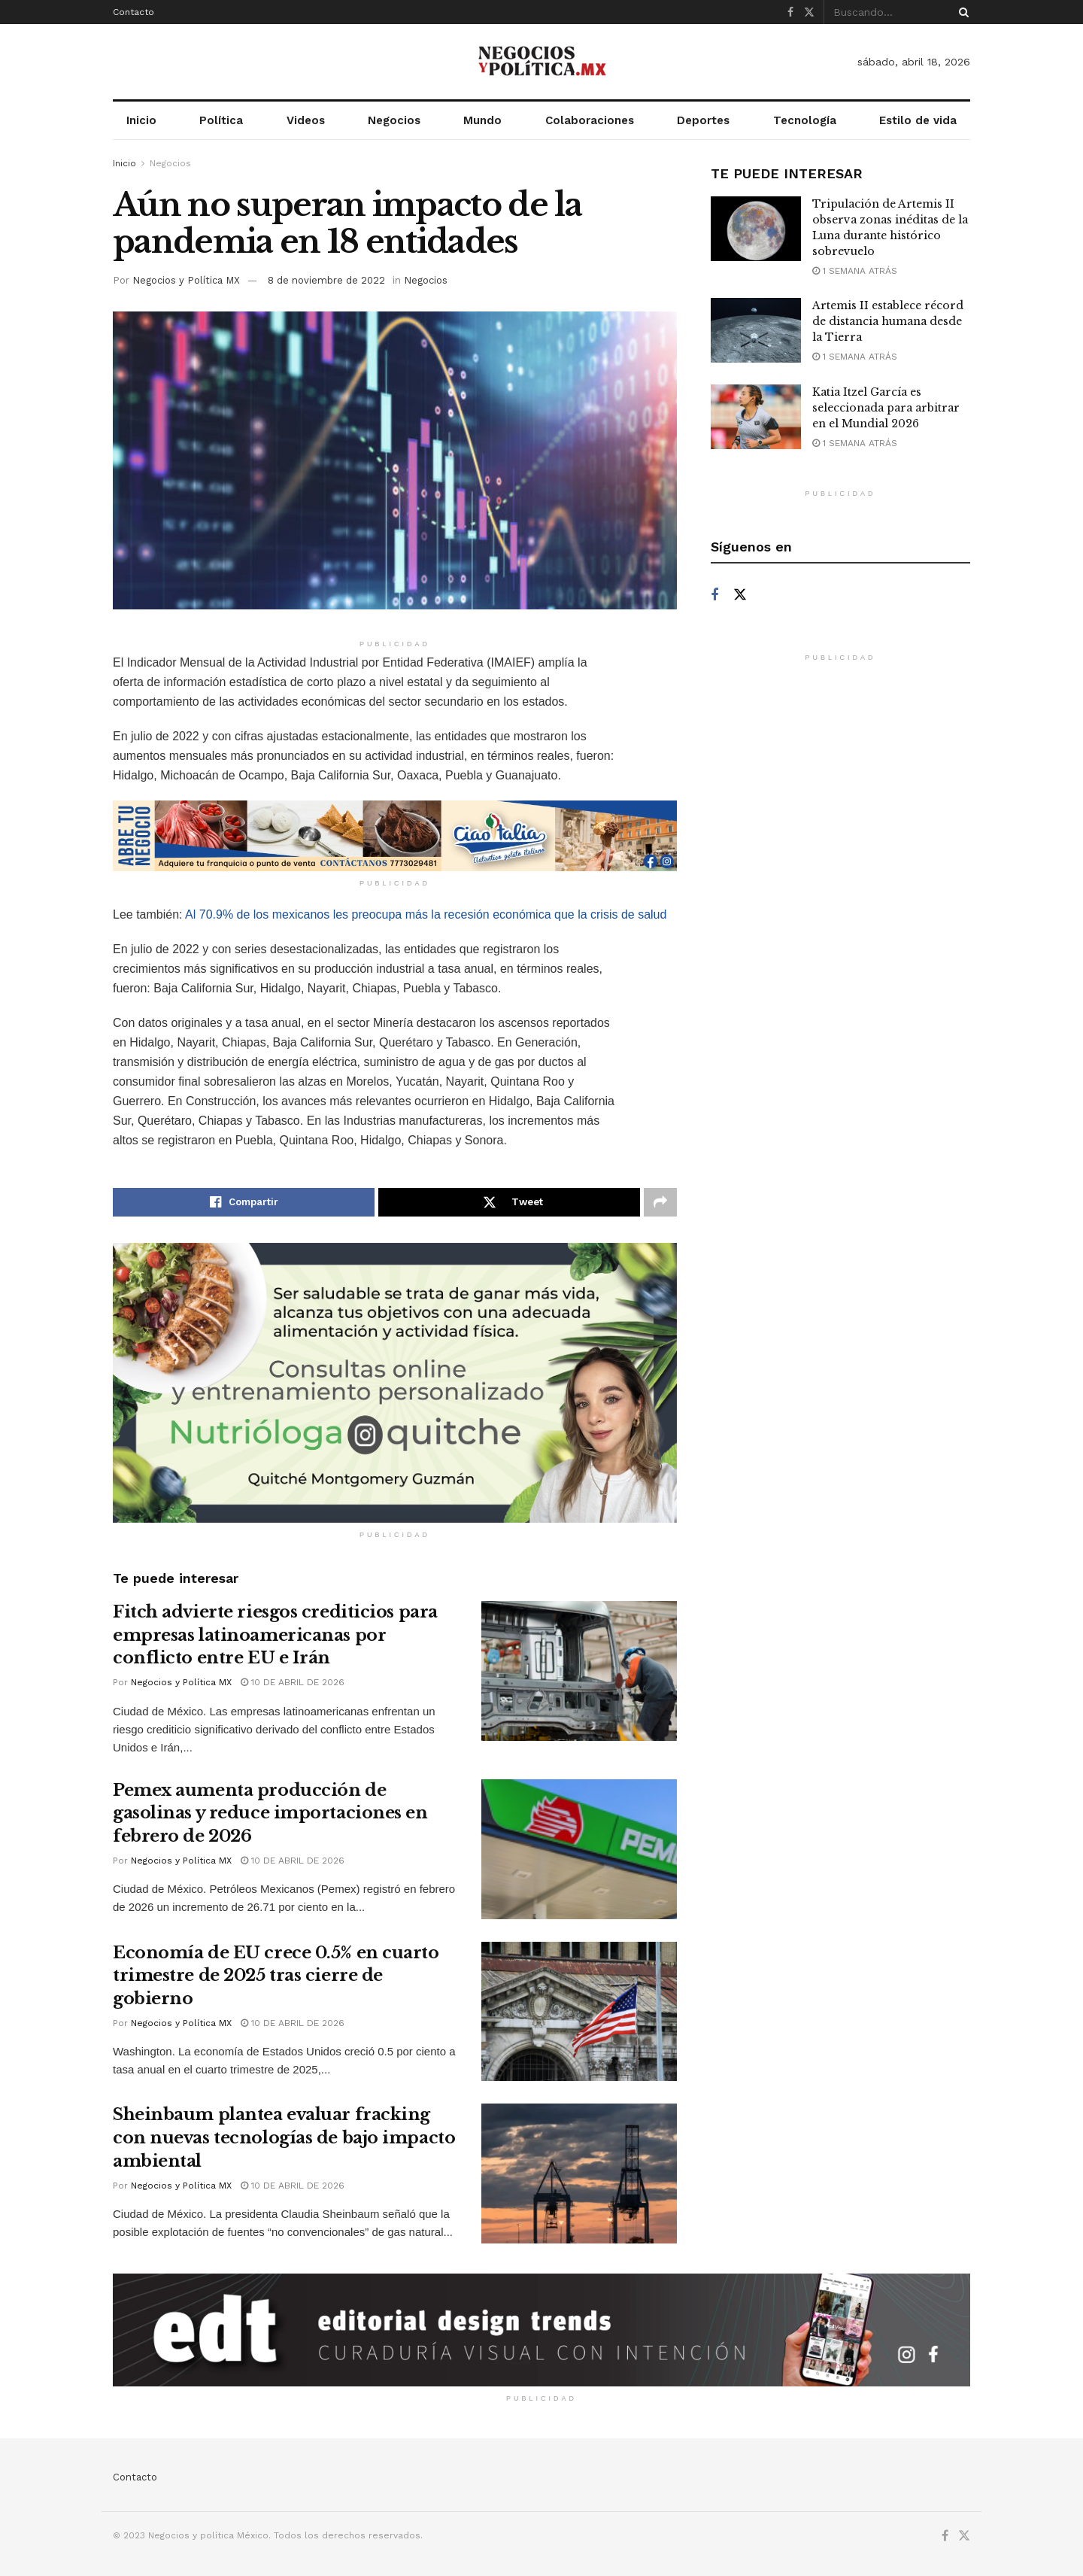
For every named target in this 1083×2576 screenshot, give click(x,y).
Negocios (394, 120)
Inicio (141, 120)
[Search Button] (961, 12)
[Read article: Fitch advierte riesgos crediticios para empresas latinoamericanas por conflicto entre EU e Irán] (579, 1671)
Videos (306, 120)
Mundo (482, 120)
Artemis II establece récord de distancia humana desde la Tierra (887, 321)
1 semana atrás (854, 271)
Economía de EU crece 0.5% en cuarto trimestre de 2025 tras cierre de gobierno (276, 1976)
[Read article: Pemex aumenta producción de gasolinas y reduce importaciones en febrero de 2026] (579, 1849)
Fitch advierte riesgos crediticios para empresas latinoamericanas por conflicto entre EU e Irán (275, 1635)
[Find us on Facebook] (714, 595)
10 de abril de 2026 (292, 1682)
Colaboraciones (589, 120)
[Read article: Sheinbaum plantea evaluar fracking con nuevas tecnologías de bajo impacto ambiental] (579, 2173)
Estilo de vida (918, 120)
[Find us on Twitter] (740, 595)
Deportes (703, 120)
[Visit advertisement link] (395, 835)
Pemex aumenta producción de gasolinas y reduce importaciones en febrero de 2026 (270, 1813)
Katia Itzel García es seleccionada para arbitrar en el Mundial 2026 (886, 407)
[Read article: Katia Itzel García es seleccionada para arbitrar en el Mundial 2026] (756, 416)
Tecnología (804, 120)
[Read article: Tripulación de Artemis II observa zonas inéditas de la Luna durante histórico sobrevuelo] (756, 228)
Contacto (133, 12)
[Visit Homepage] (541, 62)
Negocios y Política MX (186, 280)
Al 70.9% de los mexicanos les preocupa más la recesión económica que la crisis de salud (425, 914)
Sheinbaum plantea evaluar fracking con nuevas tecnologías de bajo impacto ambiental (284, 2137)
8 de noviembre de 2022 (326, 280)
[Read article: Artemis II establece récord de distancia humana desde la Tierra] (756, 330)
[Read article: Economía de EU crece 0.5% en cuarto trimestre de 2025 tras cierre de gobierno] (579, 2012)
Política (221, 120)
